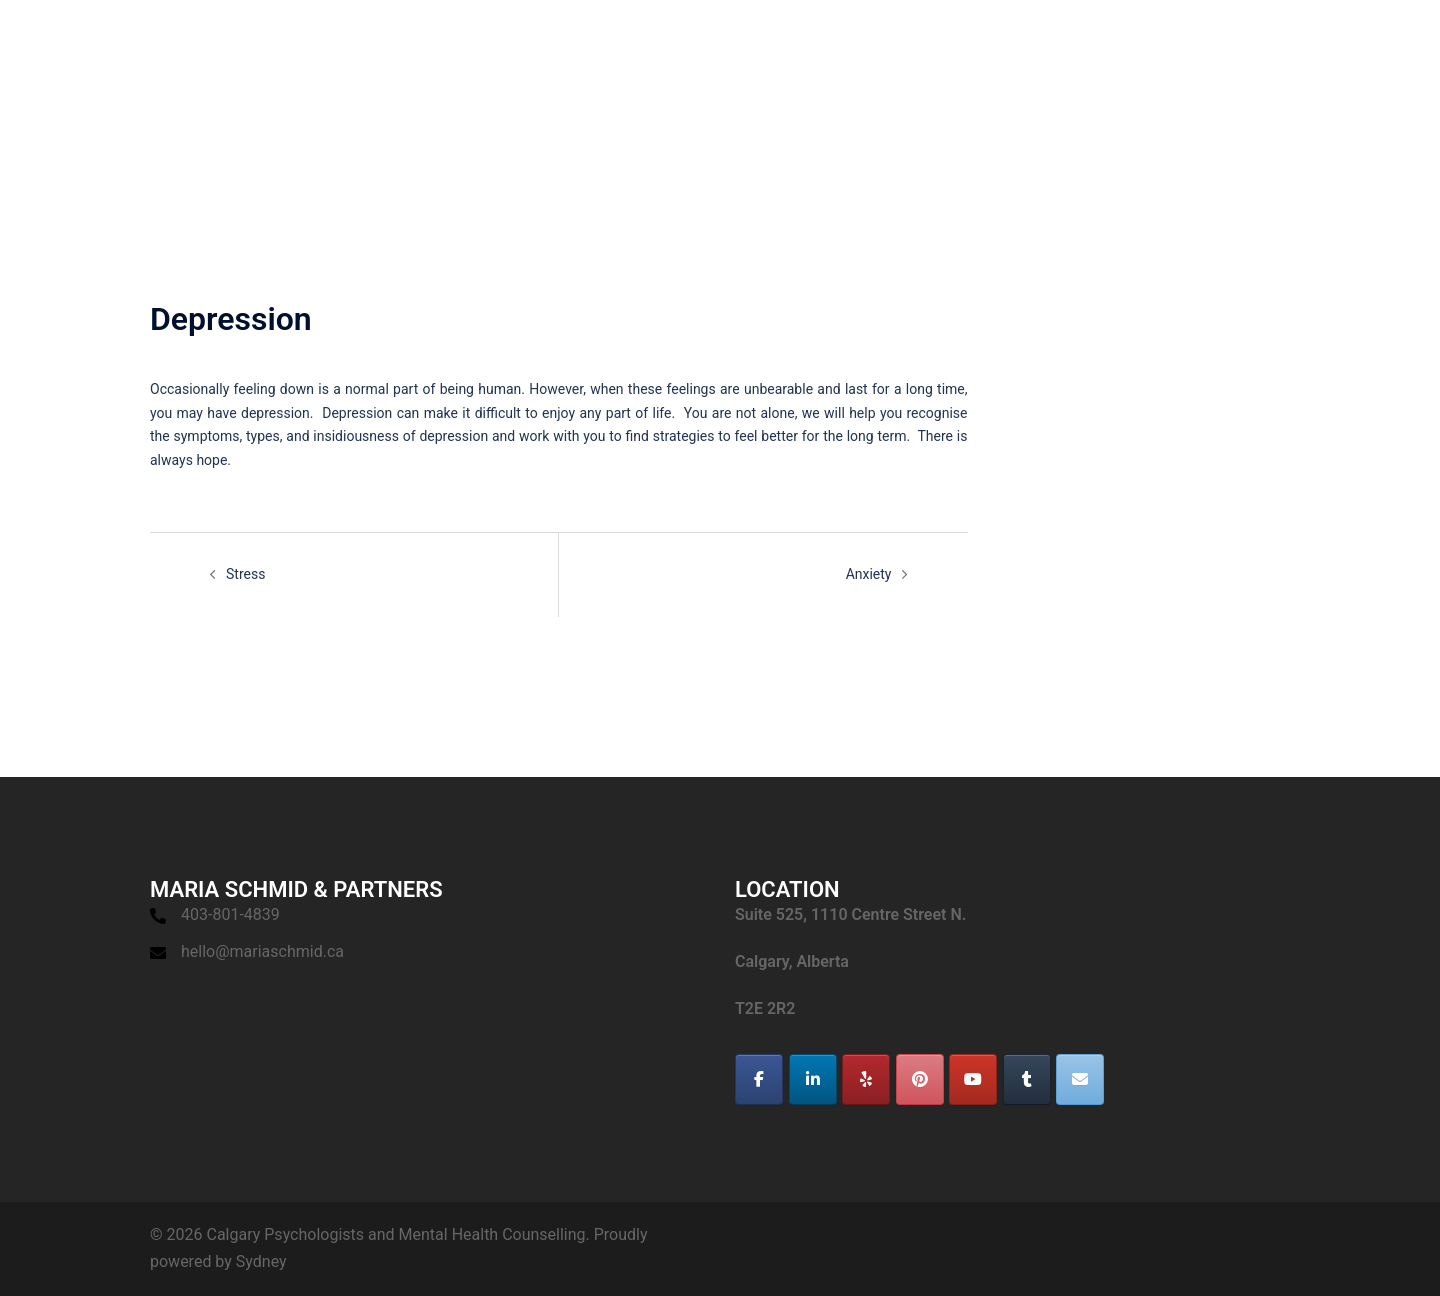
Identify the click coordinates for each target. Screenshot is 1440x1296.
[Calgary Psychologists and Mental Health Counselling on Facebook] (759, 1079)
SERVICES (948, 50)
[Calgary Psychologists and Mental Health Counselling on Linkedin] (813, 1079)
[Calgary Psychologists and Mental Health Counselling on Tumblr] (1027, 1079)
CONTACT (1334, 50)
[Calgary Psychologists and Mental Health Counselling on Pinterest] (920, 1079)
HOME (756, 50)
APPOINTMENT (1056, 50)
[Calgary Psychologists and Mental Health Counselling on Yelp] (866, 1079)
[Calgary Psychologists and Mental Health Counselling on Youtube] (973, 1079)
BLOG (1150, 50)
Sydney (261, 1261)
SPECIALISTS (846, 50)
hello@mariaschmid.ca (262, 951)
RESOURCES (1236, 50)
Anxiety (869, 574)
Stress (245, 574)
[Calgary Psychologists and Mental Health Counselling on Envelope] (1080, 1079)
